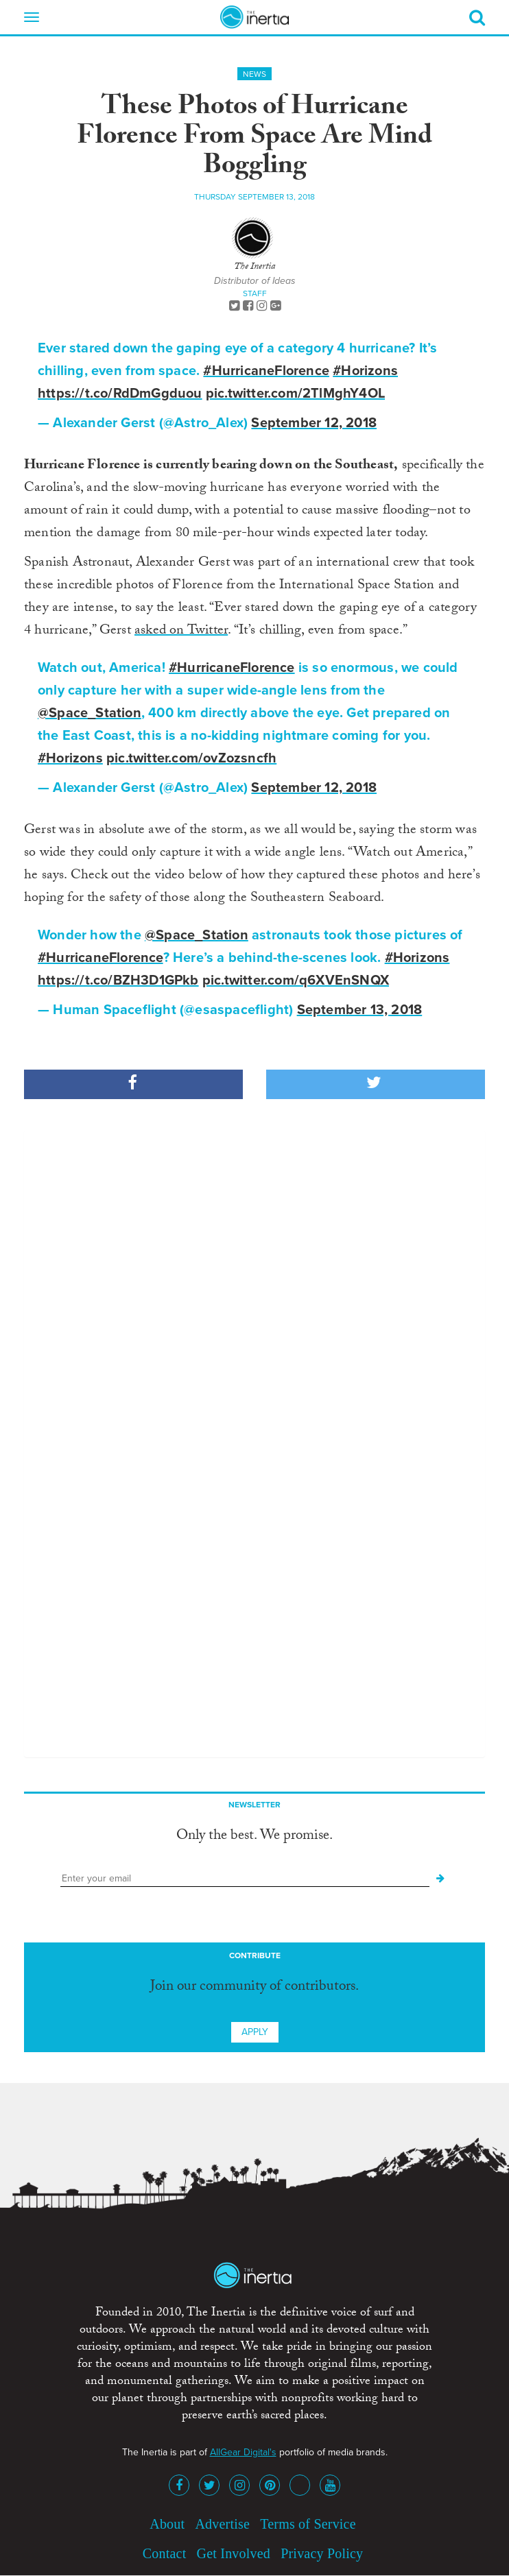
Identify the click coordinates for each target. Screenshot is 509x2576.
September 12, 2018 (314, 423)
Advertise (222, 2523)
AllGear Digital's (243, 2452)
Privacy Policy (322, 2553)
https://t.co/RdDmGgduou (120, 393)
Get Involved (233, 2553)
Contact (165, 2553)
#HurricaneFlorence (266, 371)
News (254, 74)
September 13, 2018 (360, 1010)
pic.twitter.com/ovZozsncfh (191, 758)
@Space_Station (89, 713)
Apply (254, 2032)
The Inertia (254, 267)
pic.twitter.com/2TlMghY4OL (295, 393)
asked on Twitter (181, 631)
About (167, 2523)
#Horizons (365, 371)
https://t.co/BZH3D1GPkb (118, 980)
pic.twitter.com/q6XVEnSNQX (295, 980)
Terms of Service (308, 2523)
